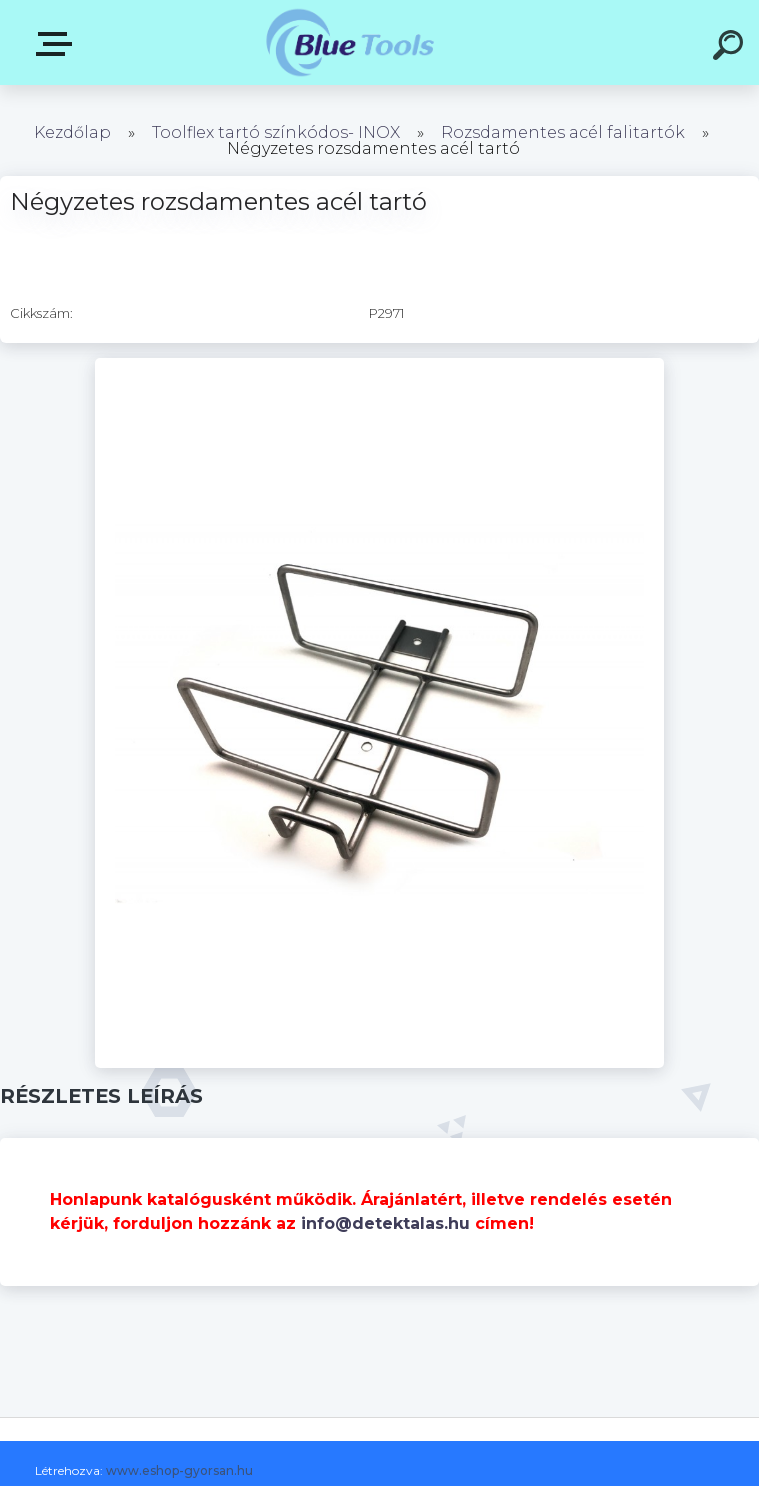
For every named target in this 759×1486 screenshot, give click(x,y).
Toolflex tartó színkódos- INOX (276, 132)
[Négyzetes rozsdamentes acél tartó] (379, 365)
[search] (731, 48)
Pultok (58, 44)
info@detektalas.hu (385, 1223)
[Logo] (349, 42)
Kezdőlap (72, 132)
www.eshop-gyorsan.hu (179, 1470)
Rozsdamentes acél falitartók (563, 132)
